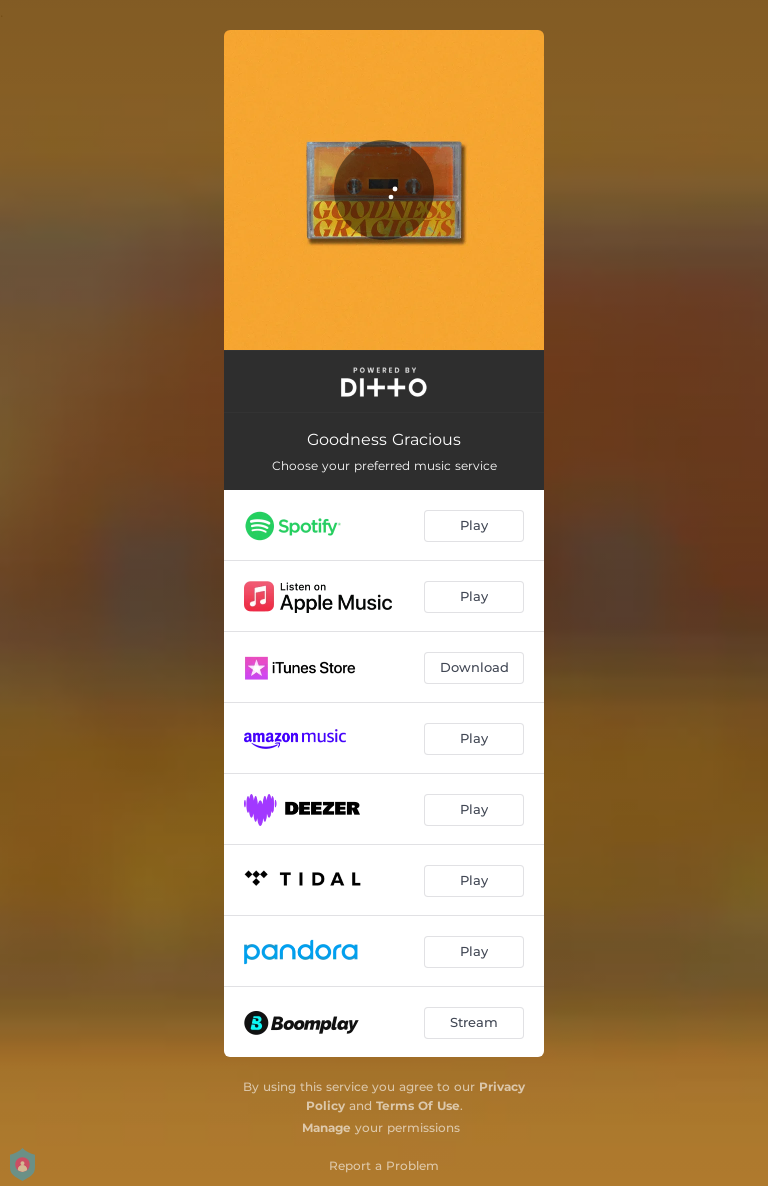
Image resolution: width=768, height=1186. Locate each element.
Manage (326, 1127)
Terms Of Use (418, 1105)
